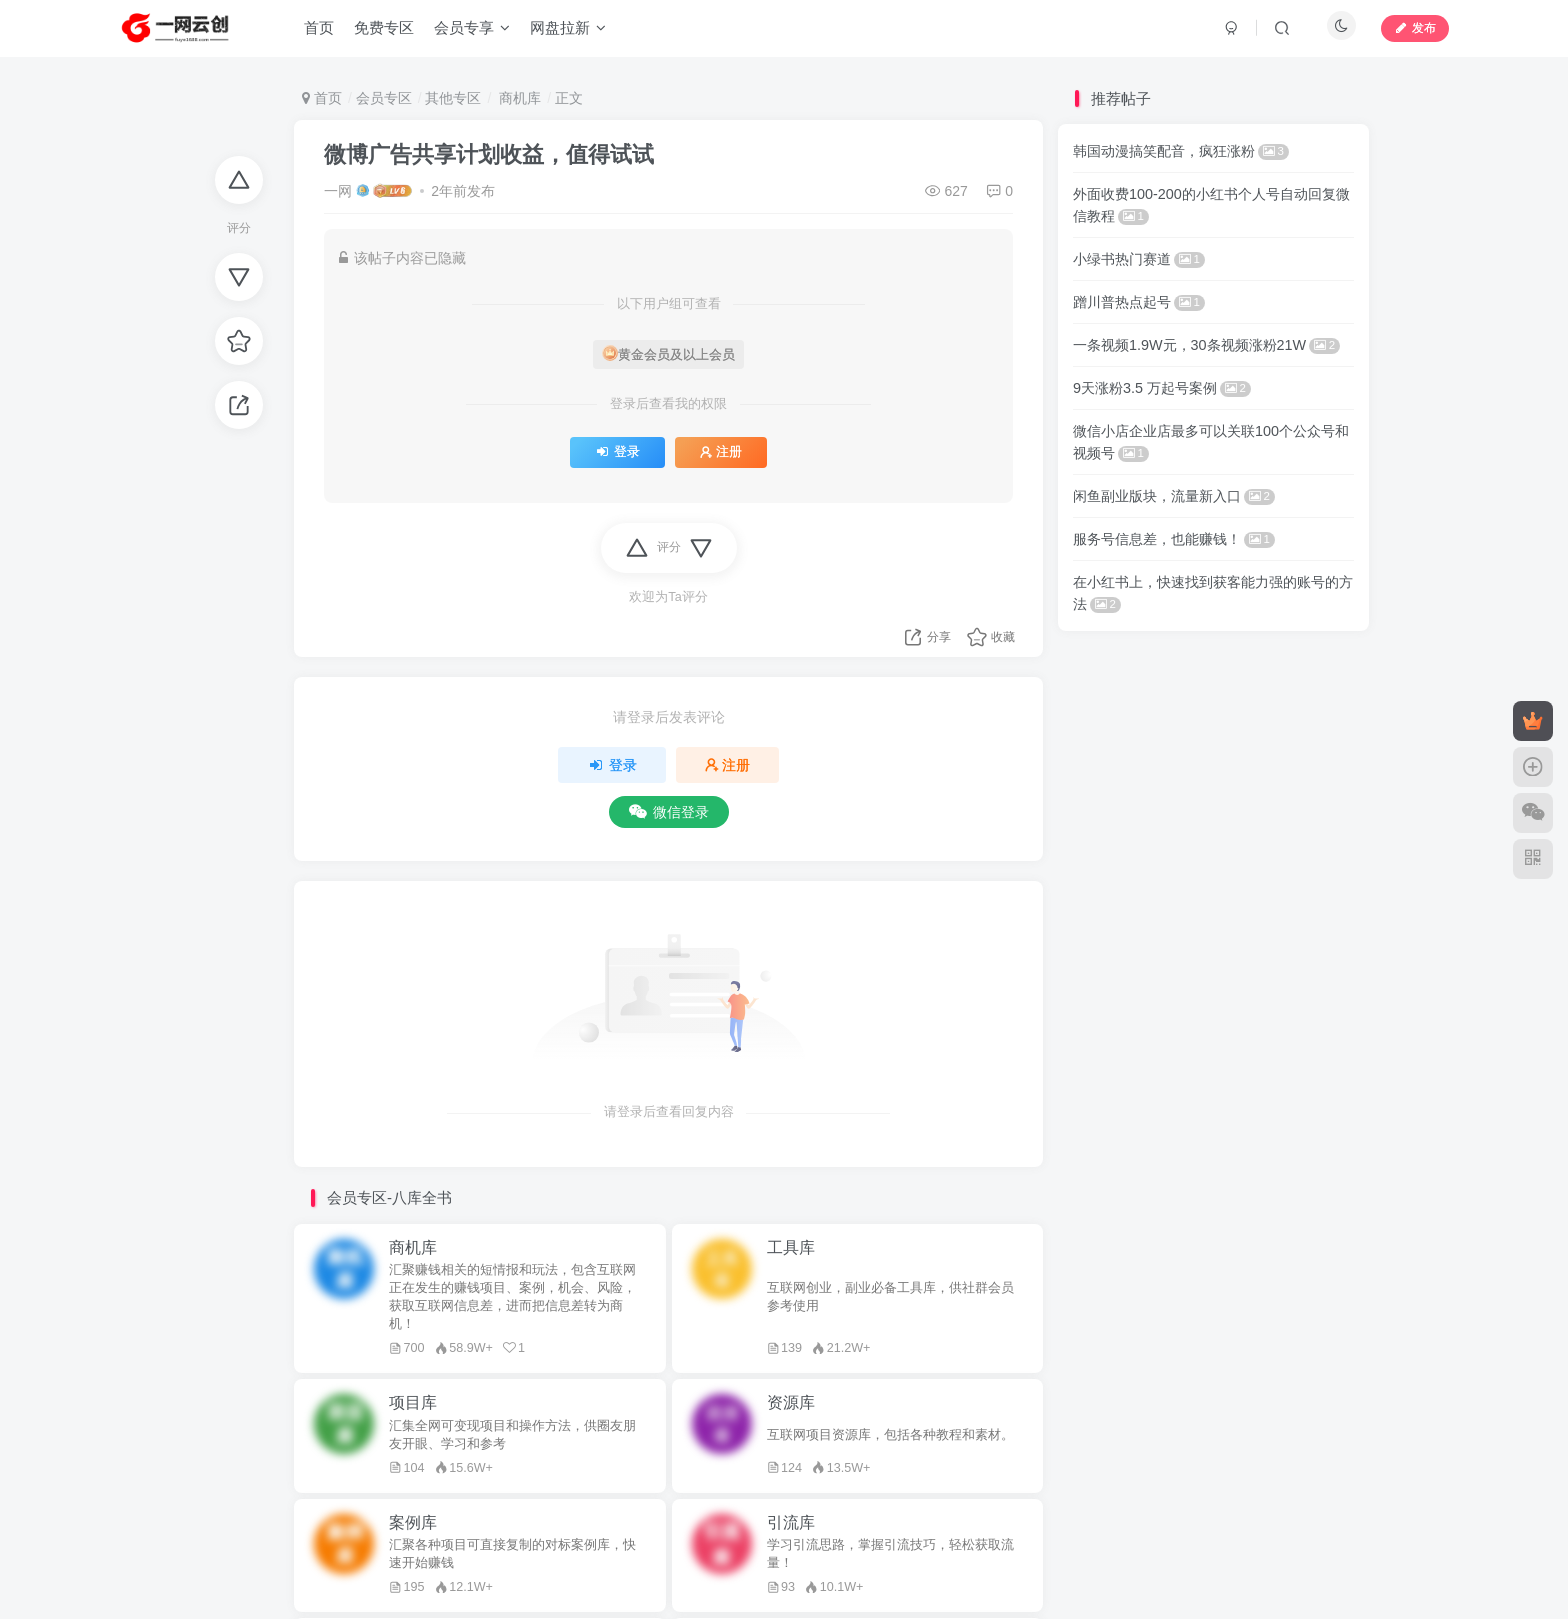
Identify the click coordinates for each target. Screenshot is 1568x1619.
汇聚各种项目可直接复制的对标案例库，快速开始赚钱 (512, 1554)
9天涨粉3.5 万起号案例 (1162, 388)
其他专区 (453, 98)
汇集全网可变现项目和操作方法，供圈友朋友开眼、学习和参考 (512, 1435)
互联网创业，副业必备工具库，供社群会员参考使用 (890, 1297)
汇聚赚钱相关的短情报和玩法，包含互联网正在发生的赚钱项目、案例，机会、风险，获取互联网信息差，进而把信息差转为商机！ (512, 1297)
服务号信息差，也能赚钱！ (1174, 539)
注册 (721, 452)
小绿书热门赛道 (1139, 259)
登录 (617, 452)
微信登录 (669, 812)
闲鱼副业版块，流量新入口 (1174, 496)
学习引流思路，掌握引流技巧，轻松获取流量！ (890, 1554)
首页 (322, 98)
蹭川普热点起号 (1139, 302)
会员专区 (384, 98)
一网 (338, 191)
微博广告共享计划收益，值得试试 (489, 154)
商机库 (518, 98)
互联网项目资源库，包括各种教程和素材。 (890, 1435)
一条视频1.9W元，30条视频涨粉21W (1206, 345)
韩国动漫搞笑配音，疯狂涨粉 (1181, 151)
